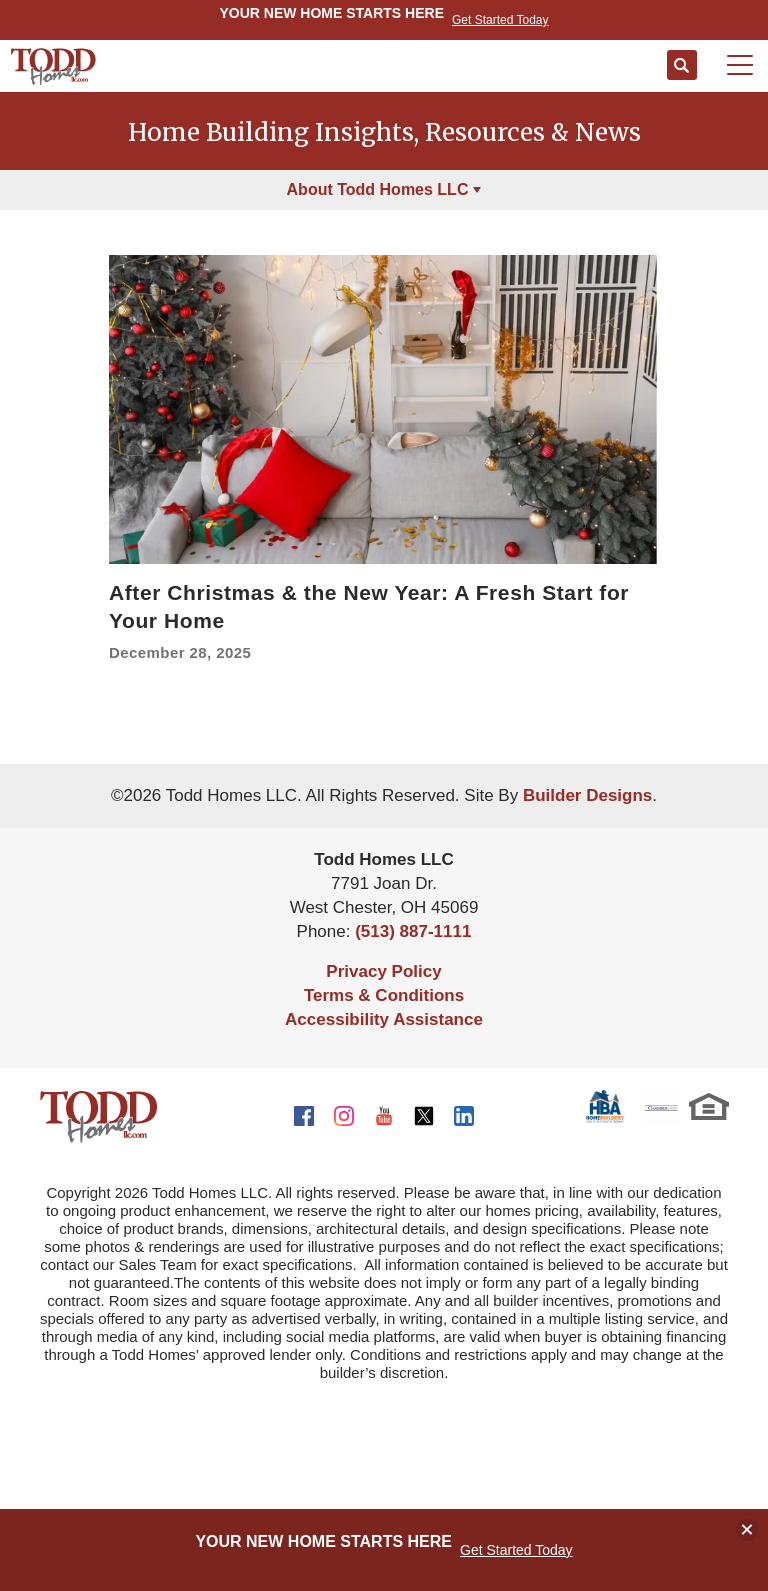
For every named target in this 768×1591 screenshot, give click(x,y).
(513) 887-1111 (413, 931)
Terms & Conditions (384, 995)
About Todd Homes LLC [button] (378, 189)
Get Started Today (516, 1550)
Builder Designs (587, 795)
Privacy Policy (383, 971)
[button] (682, 66)
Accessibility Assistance (384, 1019)
